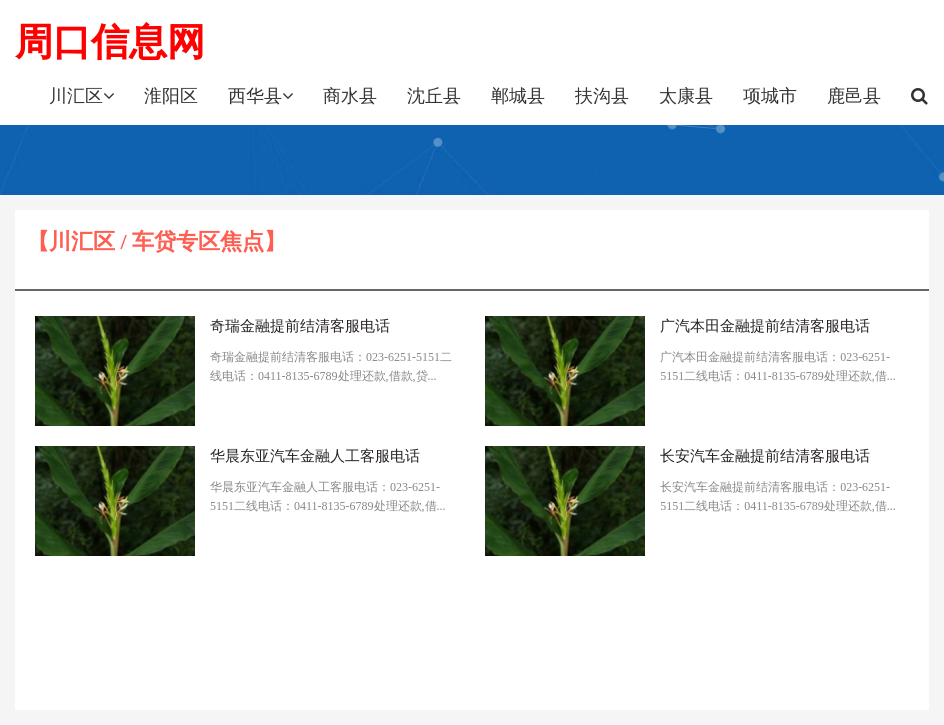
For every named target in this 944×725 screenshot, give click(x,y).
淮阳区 (171, 96)
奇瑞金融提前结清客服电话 (300, 326)
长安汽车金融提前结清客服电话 (765, 456)
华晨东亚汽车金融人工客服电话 (315, 456)
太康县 (686, 96)
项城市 (770, 96)
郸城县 (518, 96)
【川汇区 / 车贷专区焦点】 (156, 241)
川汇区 (81, 96)
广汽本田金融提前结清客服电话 (765, 326)
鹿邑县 (854, 96)
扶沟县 (602, 96)
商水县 (350, 96)
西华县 (260, 96)
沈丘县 (434, 96)
